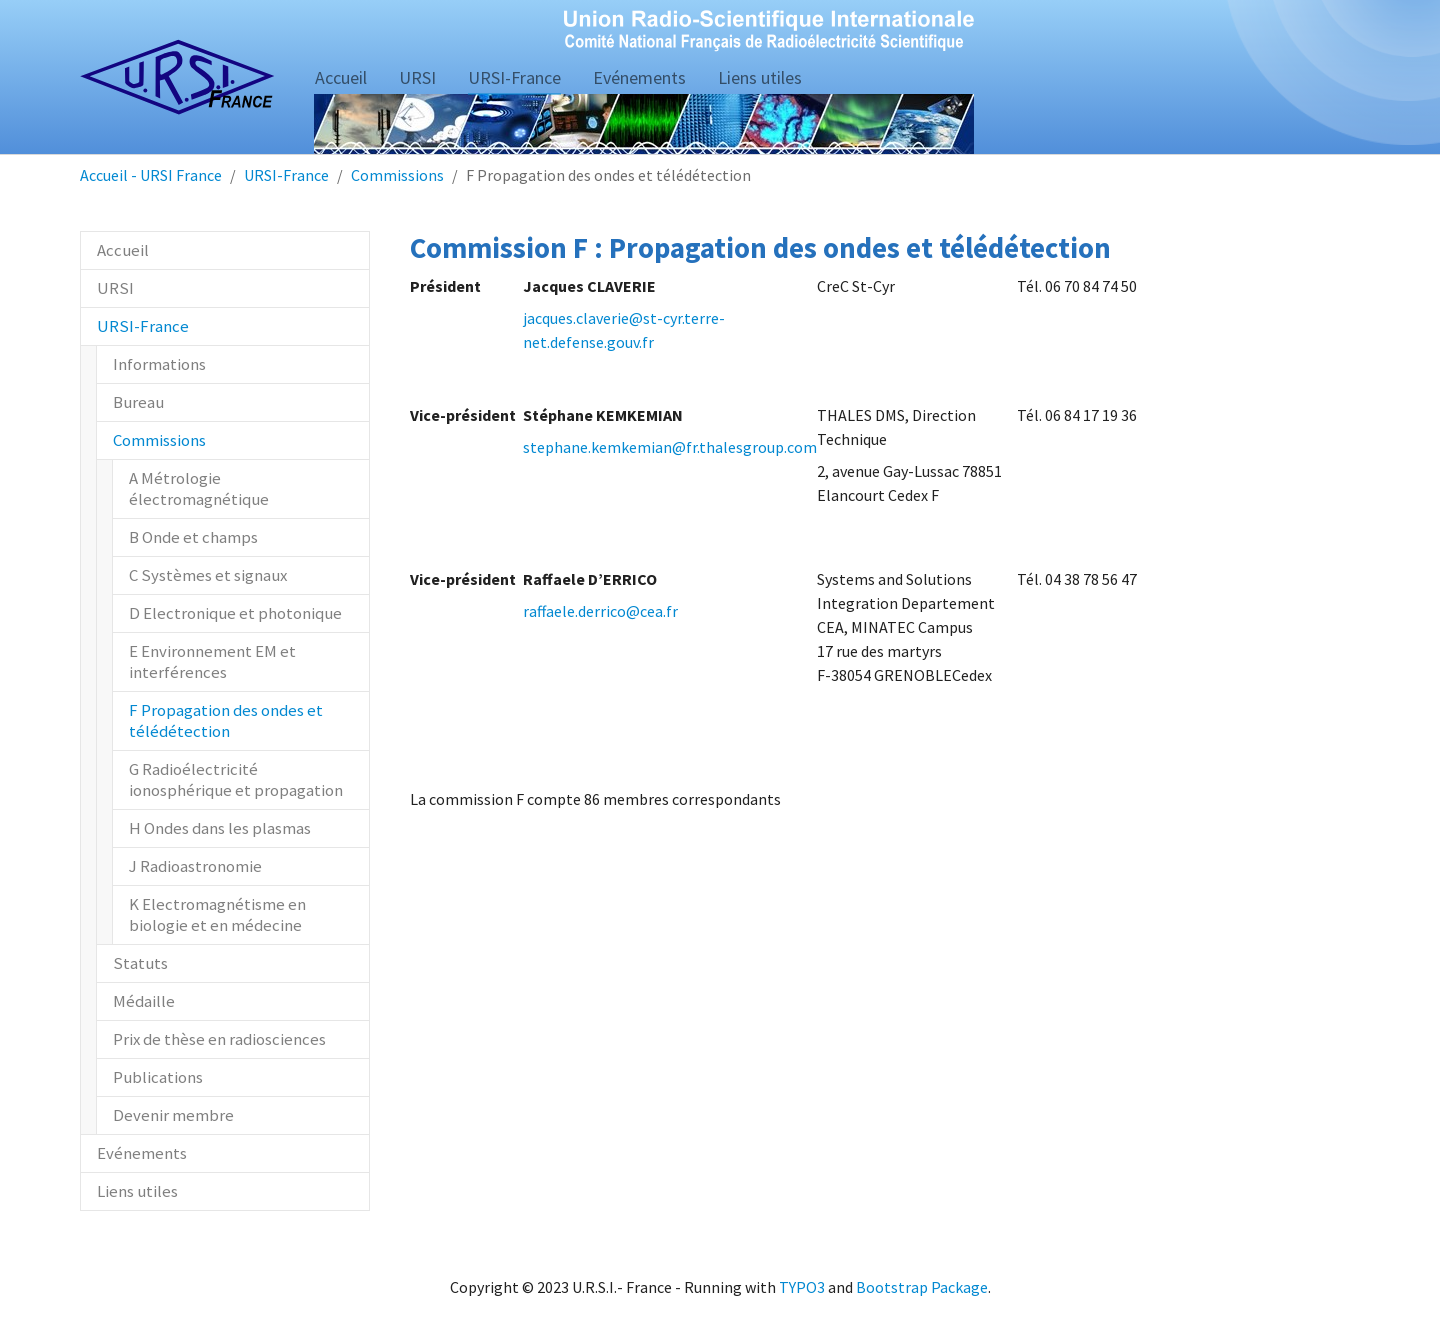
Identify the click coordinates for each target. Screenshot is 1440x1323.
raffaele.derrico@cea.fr (600, 611)
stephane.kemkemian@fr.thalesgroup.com (670, 447)
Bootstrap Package (922, 1287)
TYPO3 (802, 1287)
